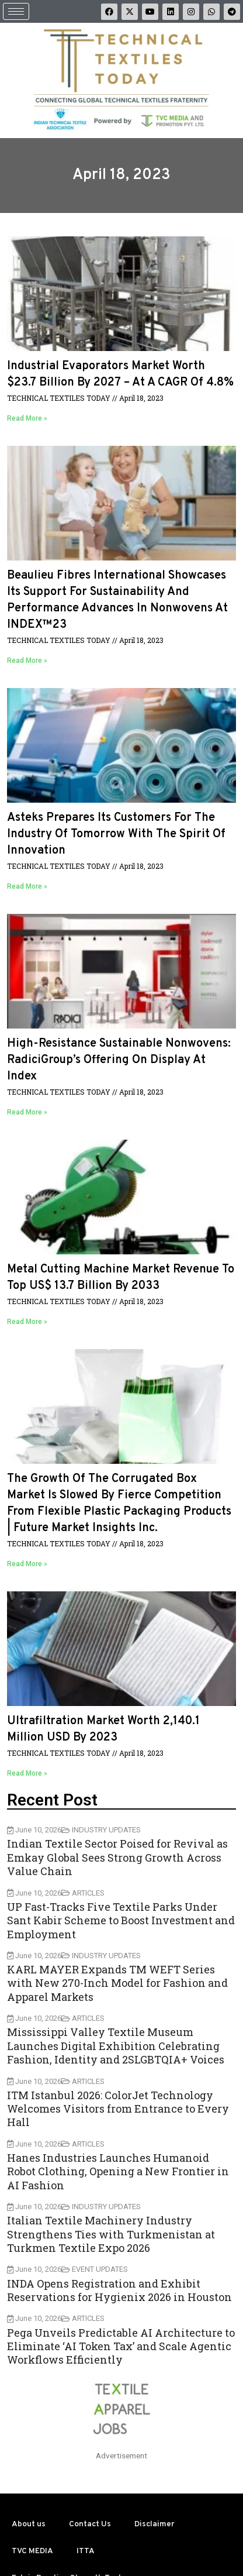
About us (29, 2524)
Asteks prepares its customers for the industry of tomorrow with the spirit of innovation (116, 834)
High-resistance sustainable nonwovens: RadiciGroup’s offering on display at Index (119, 1060)
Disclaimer (154, 2524)
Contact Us (90, 2524)
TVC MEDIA (32, 2551)
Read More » (27, 418)
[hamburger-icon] (16, 11)
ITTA (86, 2551)
